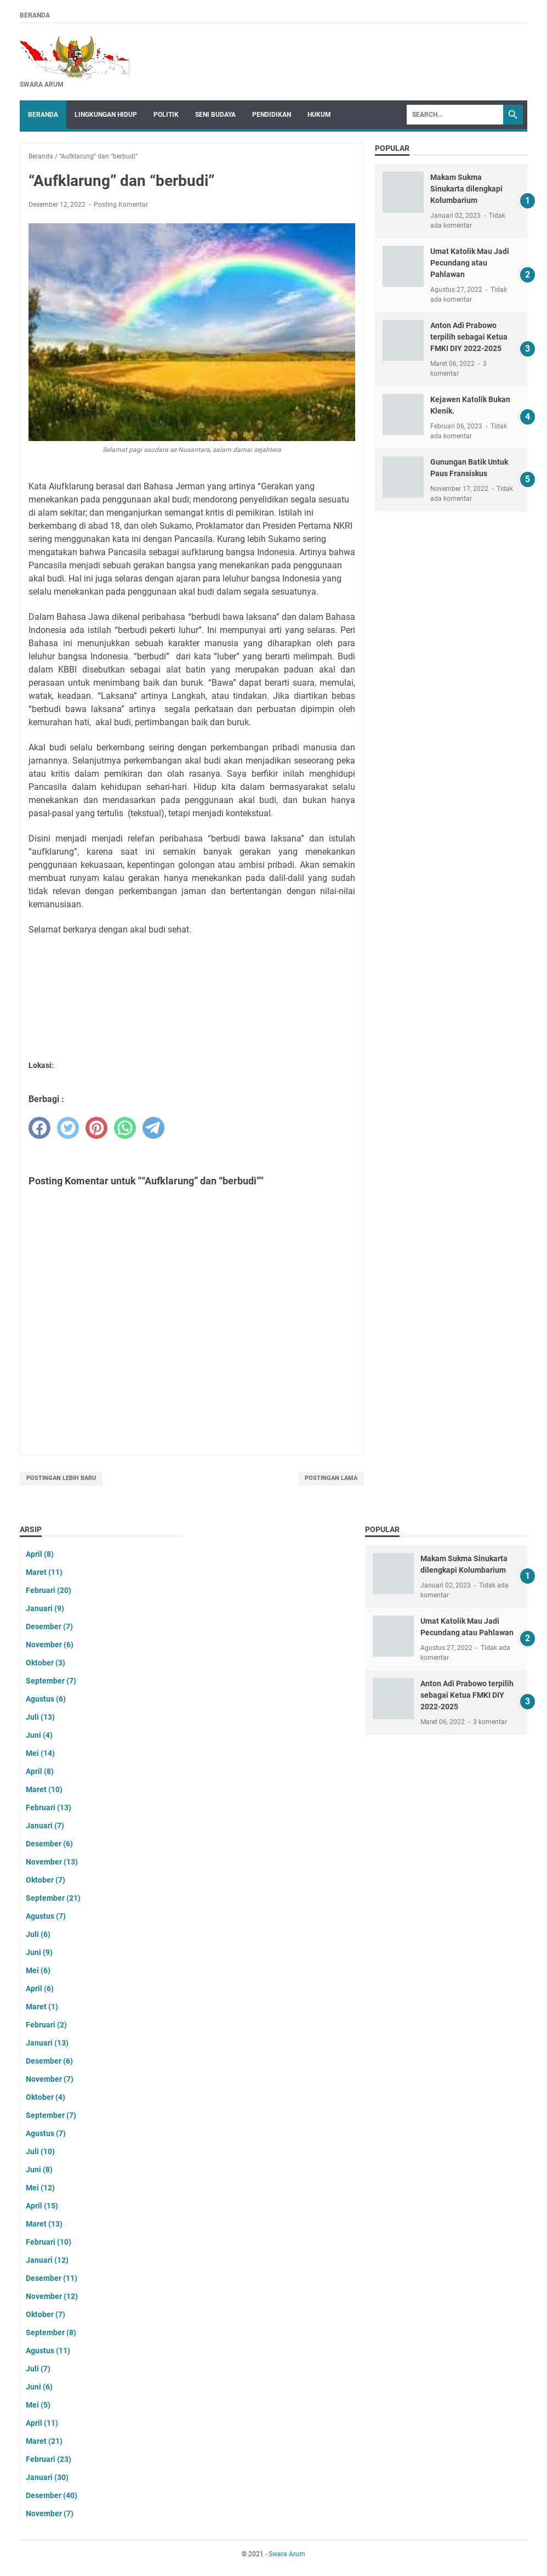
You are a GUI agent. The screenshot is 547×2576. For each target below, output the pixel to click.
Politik (166, 114)
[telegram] (153, 1128)
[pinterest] (96, 1128)
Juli (40, 1717)
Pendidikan (271, 114)
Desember (49, 1626)
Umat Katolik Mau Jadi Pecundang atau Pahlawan (469, 263)
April (40, 1554)
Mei (40, 1753)
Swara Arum (287, 2554)
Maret (44, 1572)
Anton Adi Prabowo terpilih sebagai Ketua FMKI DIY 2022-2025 (469, 337)
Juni (39, 1735)
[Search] (455, 115)
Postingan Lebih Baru (61, 1478)
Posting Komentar (121, 204)
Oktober (45, 1662)
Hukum (319, 114)
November (49, 1644)
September (51, 1680)
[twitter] (68, 1128)
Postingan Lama (331, 1478)
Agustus (46, 1698)
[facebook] (39, 1128)
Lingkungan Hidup (106, 114)
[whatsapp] (125, 1128)
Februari (48, 1590)
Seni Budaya (215, 114)
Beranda (35, 15)
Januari (45, 1608)
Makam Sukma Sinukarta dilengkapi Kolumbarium (466, 189)
